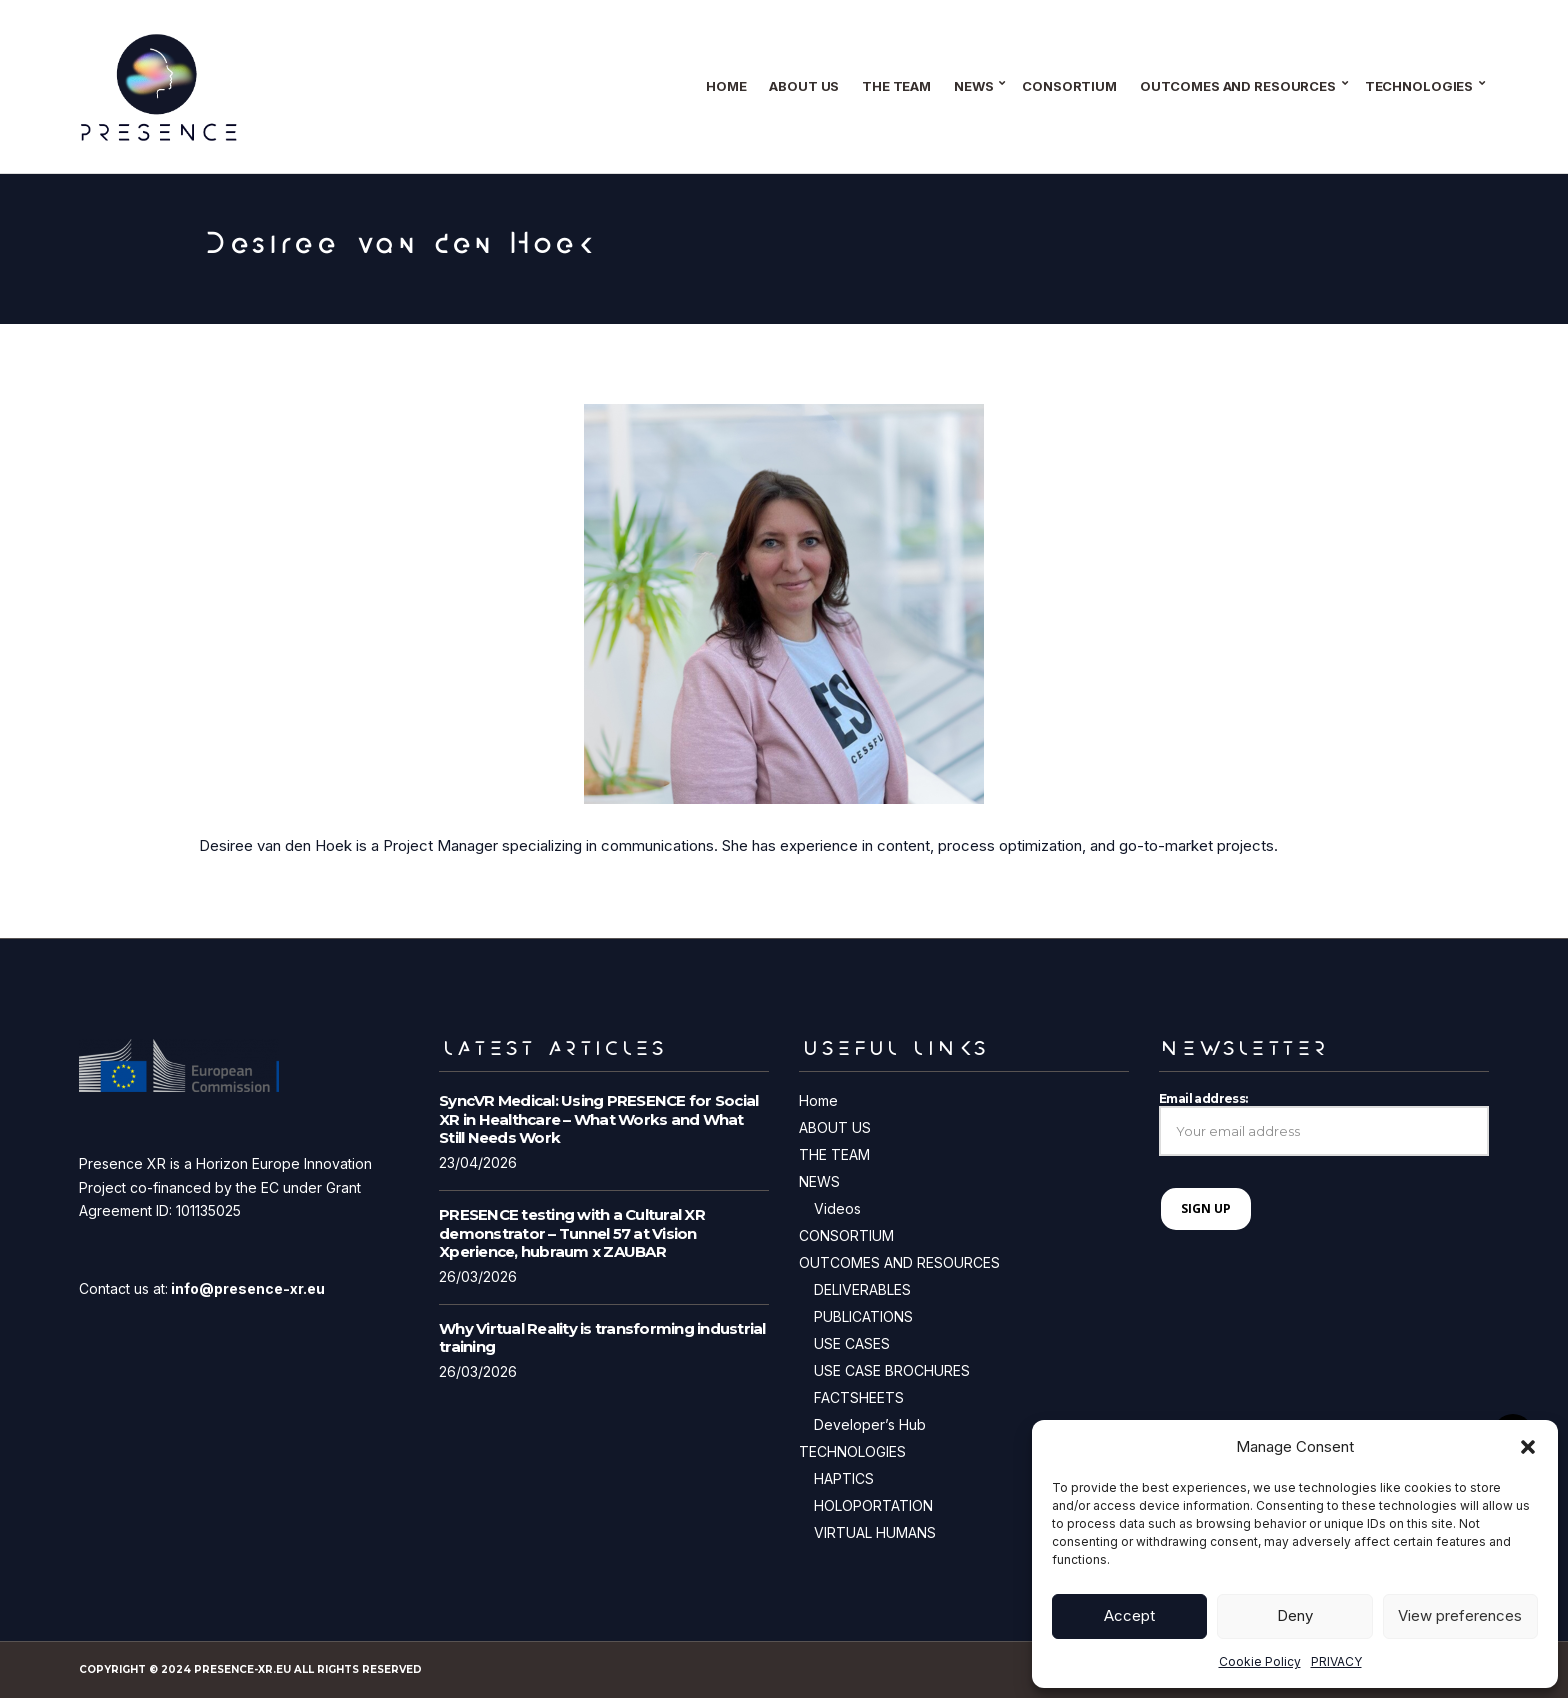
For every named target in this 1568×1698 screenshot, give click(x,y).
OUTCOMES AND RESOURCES (1238, 86)
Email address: (1324, 1124)
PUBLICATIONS (863, 1316)
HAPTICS (844, 1478)
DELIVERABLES (862, 1289)
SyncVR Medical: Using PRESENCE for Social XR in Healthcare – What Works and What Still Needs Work (598, 1119)
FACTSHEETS (859, 1397)
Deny (1295, 1615)
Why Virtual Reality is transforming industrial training (602, 1338)
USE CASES (852, 1343)
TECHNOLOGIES (1419, 86)
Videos (837, 1208)
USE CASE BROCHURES (892, 1370)
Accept (1129, 1615)
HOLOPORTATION (873, 1505)
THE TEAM (896, 86)
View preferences (1460, 1615)
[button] (1528, 1447)
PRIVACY (1336, 1661)
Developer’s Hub (870, 1424)
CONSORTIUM (1069, 86)
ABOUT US (804, 86)
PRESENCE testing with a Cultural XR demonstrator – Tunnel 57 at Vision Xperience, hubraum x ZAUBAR (572, 1233)
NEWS (973, 86)
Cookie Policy (1260, 1661)
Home (726, 86)
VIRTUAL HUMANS (875, 1532)
